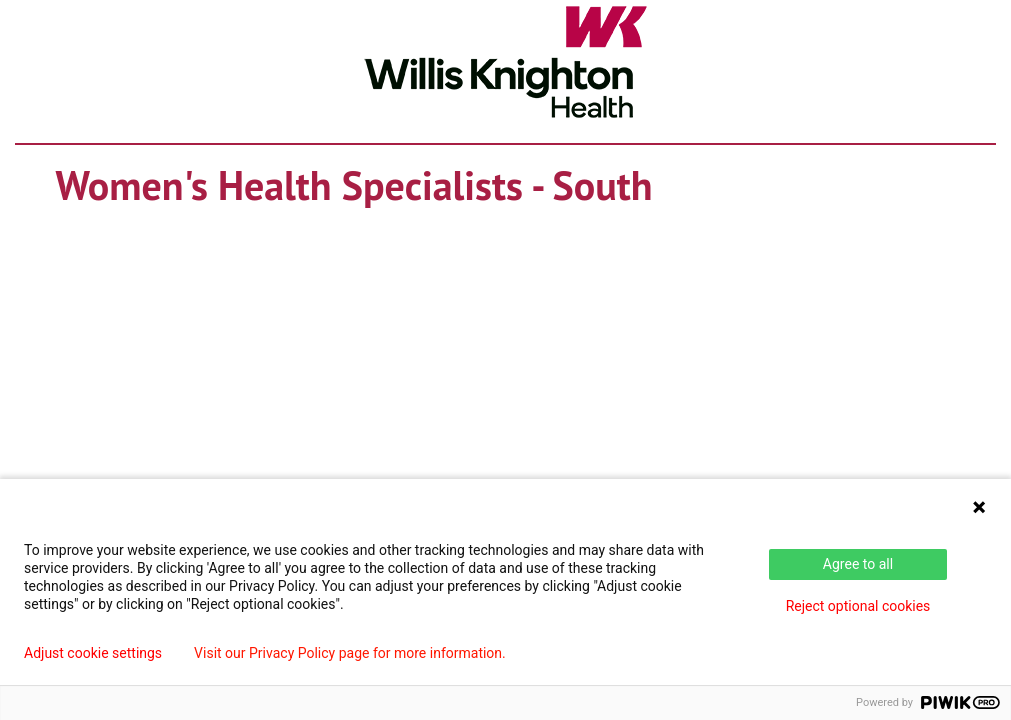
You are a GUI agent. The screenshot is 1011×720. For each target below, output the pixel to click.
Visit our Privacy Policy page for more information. (350, 653)
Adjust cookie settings (93, 653)
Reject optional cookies (858, 606)
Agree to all (858, 564)
